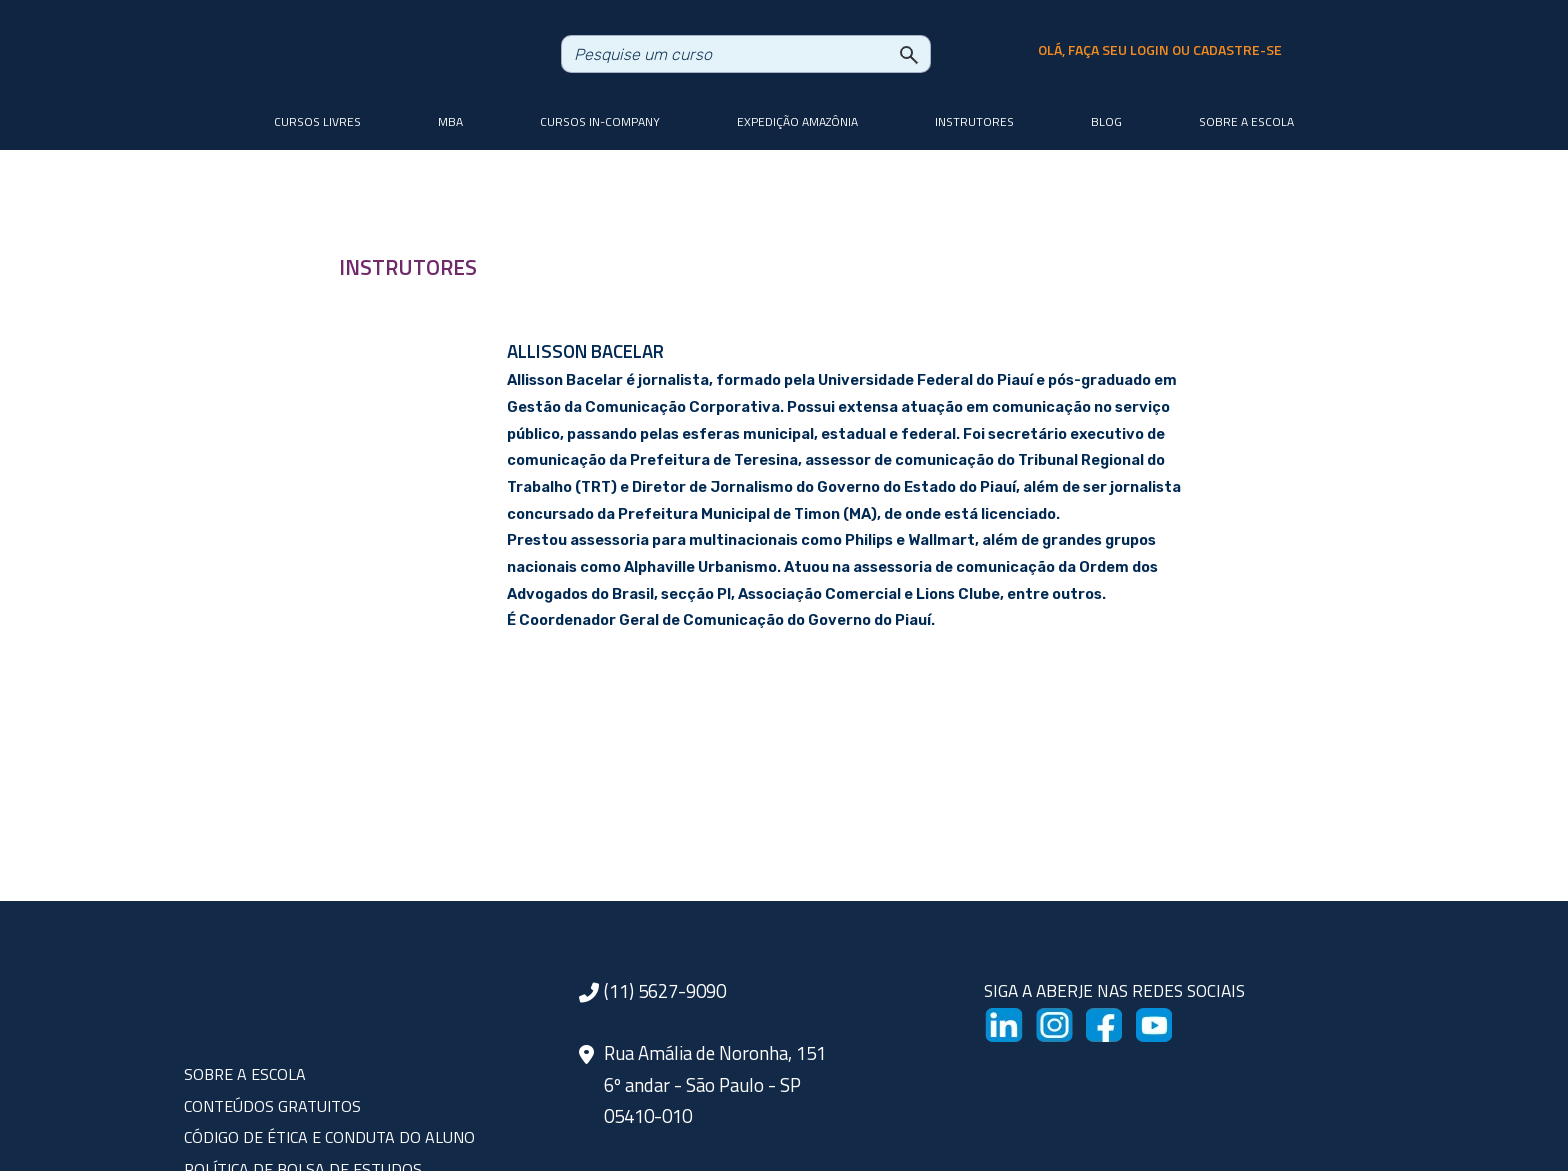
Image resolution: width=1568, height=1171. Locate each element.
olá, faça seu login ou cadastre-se (1160, 50)
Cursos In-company (600, 121)
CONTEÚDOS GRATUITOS (272, 1106)
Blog (1106, 121)
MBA (450, 121)
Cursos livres (317, 121)
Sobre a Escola (1246, 121)
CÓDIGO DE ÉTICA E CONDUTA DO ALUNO (329, 1137)
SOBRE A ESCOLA (245, 1074)
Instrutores (974, 121)
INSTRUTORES (408, 267)
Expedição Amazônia (797, 121)
